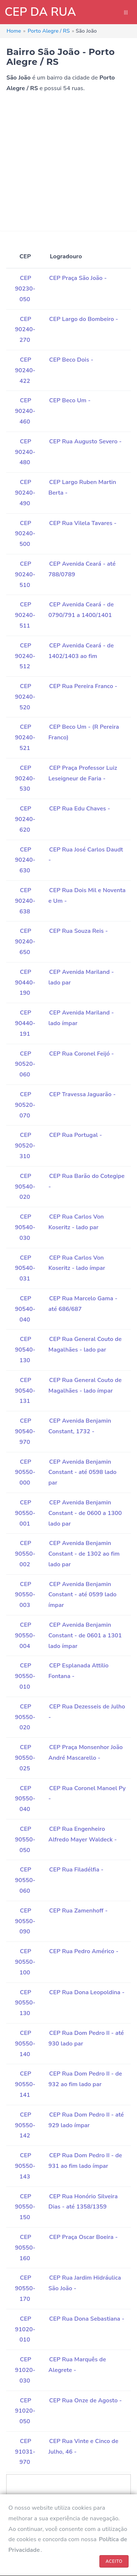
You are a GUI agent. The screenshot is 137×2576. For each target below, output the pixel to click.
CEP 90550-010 (25, 1676)
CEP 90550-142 (25, 2125)
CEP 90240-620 (25, 819)
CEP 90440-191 (25, 1023)
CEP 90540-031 (25, 1268)
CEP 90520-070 (25, 1105)
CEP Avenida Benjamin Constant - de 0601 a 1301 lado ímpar (85, 1635)
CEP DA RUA (40, 12)
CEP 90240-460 (25, 411)
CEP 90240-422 (25, 370)
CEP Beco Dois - (71, 360)
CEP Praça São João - (78, 278)
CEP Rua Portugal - (75, 1135)
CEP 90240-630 (25, 860)
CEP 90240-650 (25, 941)
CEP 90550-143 (25, 2166)
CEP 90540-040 (25, 1309)
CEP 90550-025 (25, 1758)
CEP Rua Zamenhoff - (78, 1911)
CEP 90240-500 (25, 533)
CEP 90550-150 (25, 2207)
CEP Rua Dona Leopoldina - (87, 1992)
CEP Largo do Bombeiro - (83, 319)
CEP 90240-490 (25, 492)
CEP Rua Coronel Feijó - (81, 1054)
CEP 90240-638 (25, 901)
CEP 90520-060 (25, 1064)
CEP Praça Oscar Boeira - (83, 2237)
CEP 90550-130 (25, 2003)
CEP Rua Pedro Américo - (84, 1951)
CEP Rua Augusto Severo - (85, 441)
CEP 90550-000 (25, 1472)
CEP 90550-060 (25, 1880)
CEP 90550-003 (25, 1594)
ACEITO (114, 2561)
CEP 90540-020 (25, 1186)
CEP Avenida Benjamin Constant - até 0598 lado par (83, 1472)
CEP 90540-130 (25, 1349)
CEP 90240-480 (25, 452)
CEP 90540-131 (25, 1390)
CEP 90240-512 (25, 656)
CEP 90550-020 (25, 1717)
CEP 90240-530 (25, 778)
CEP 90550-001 (25, 1513)
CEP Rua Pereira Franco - (83, 686)
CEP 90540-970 (25, 1431)
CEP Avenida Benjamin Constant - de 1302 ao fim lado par (84, 1553)
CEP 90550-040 (25, 1799)
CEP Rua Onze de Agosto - (85, 2400)
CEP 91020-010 (25, 2329)
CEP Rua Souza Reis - (78, 931)
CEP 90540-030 (25, 1227)
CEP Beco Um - (70, 400)
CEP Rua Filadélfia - (76, 1870)
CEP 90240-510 (25, 574)
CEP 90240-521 (25, 737)
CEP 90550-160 (25, 2247)
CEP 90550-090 (25, 1921)
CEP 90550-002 (25, 1553)
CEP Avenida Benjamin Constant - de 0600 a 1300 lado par (85, 1513)
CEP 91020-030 (25, 2370)
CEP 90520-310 (25, 1145)
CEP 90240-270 (25, 329)
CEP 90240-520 (25, 697)
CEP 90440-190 (25, 982)
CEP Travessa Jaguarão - (82, 1094)
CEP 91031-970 (25, 2451)
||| (126, 12)
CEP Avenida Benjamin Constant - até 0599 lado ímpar (83, 1594)
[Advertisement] (68, 162)
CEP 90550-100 (25, 1962)
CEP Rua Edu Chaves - (79, 809)
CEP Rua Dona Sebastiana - (87, 2319)
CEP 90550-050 (25, 1839)
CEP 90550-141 (25, 2084)
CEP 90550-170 (25, 2288)
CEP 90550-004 (25, 1635)
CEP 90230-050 (25, 288)
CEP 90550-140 (25, 2043)
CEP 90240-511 (25, 615)
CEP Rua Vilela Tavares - (83, 523)
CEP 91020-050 (25, 2411)
